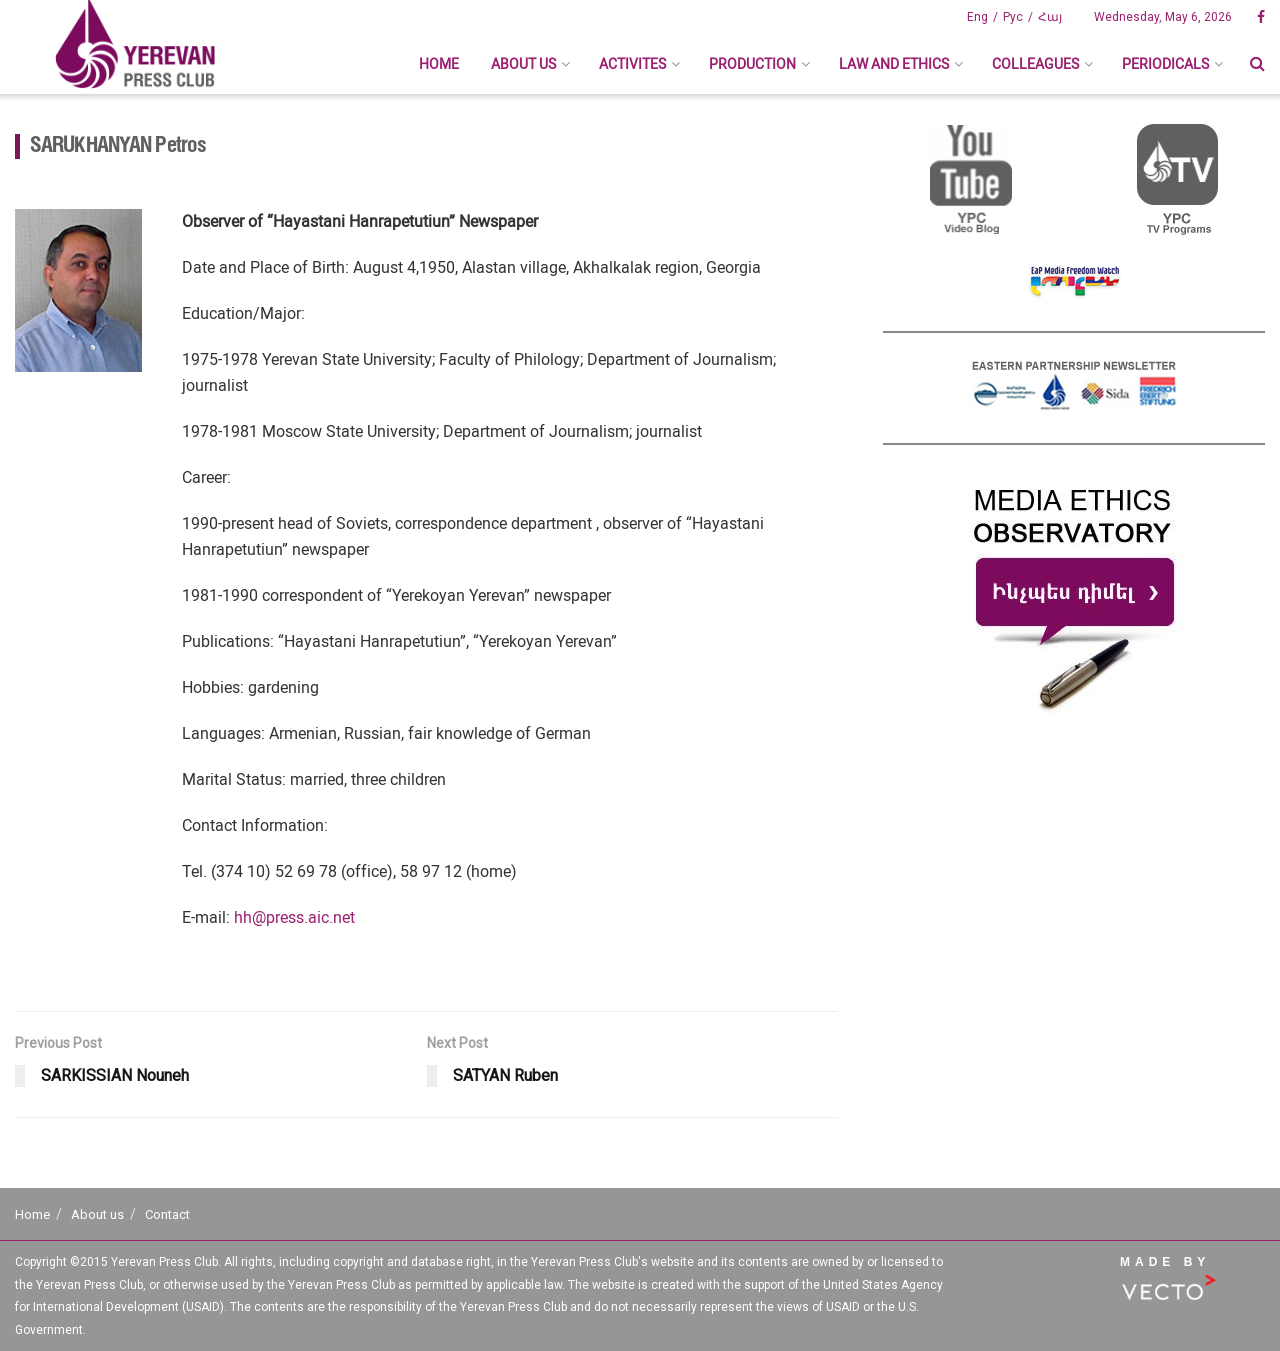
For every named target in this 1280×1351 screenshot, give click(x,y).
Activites (632, 64)
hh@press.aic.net (294, 917)
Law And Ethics (894, 64)
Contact (167, 1214)
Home (439, 64)
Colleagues (1035, 64)
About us (523, 64)
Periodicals (1165, 64)
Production (752, 64)
